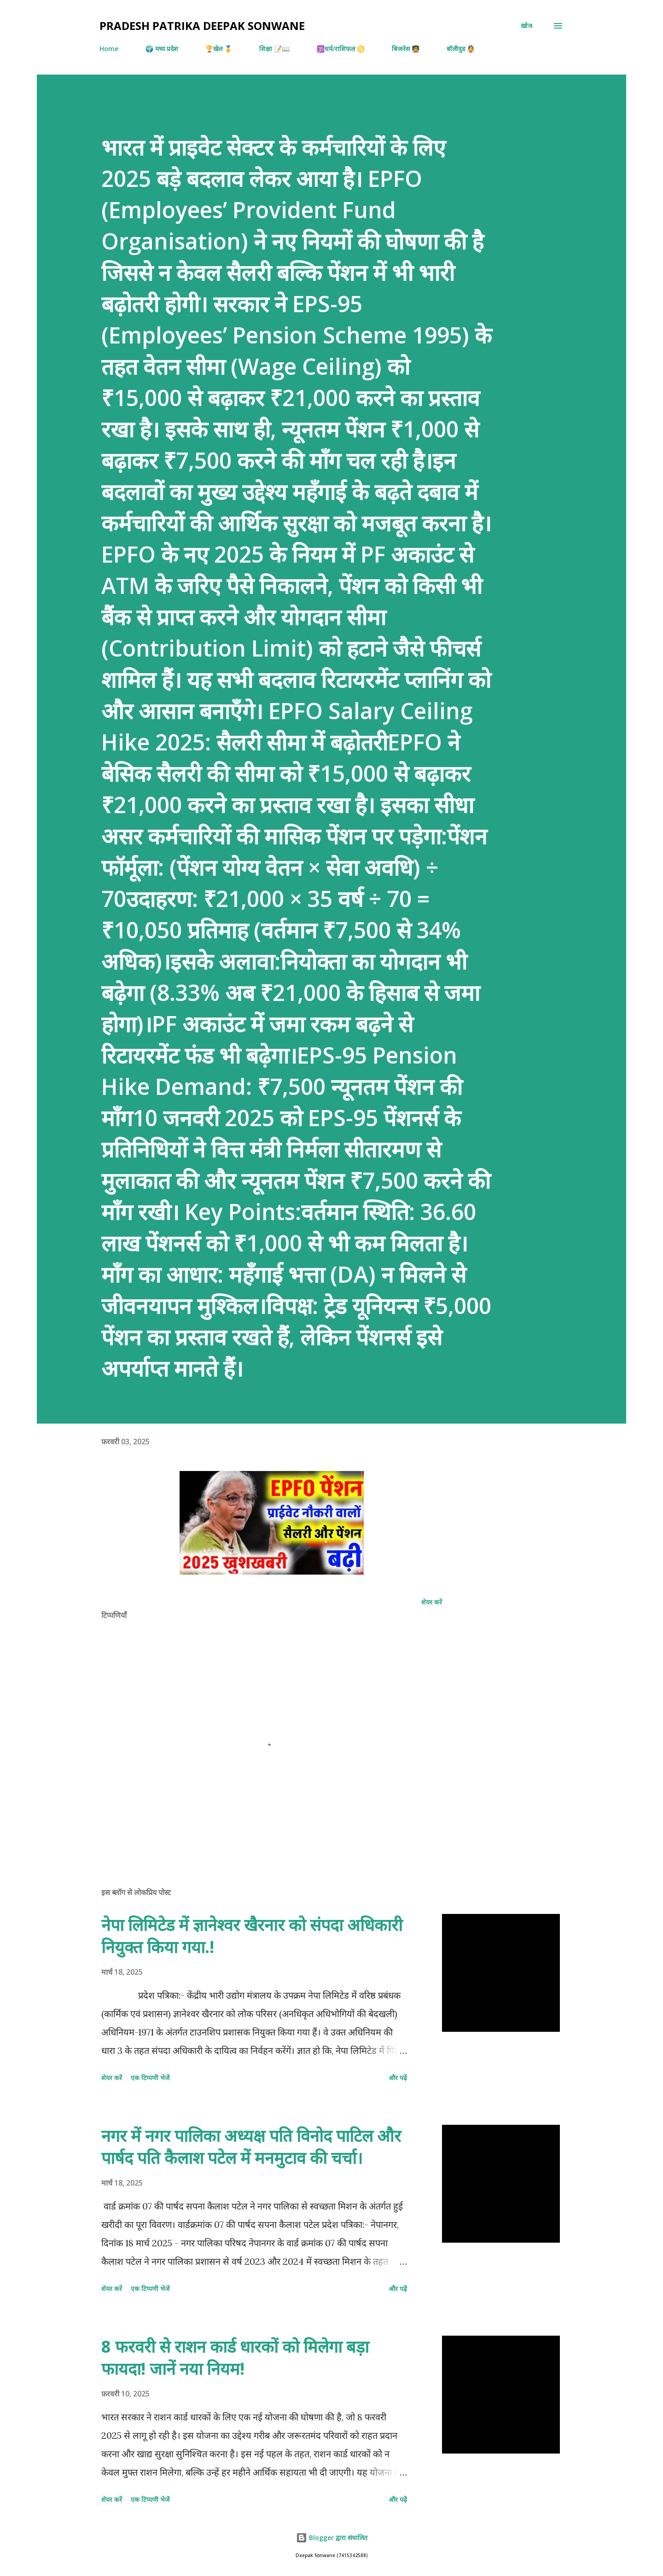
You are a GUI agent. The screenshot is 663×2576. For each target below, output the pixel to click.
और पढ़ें (398, 2077)
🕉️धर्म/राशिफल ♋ (341, 48)
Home (108, 48)
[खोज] (526, 25)
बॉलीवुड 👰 (461, 48)
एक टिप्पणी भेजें (150, 2077)
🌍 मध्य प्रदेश (161, 48)
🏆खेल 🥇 (218, 48)
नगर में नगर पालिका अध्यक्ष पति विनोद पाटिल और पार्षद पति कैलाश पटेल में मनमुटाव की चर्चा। (251, 2146)
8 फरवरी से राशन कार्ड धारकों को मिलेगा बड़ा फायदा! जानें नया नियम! (235, 2357)
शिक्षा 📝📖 (274, 48)
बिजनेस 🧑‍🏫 (405, 48)
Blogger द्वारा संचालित (331, 2537)
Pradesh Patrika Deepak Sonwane (202, 25)
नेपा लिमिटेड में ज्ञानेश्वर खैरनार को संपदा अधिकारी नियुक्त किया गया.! (251, 1935)
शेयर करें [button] (431, 1602)
